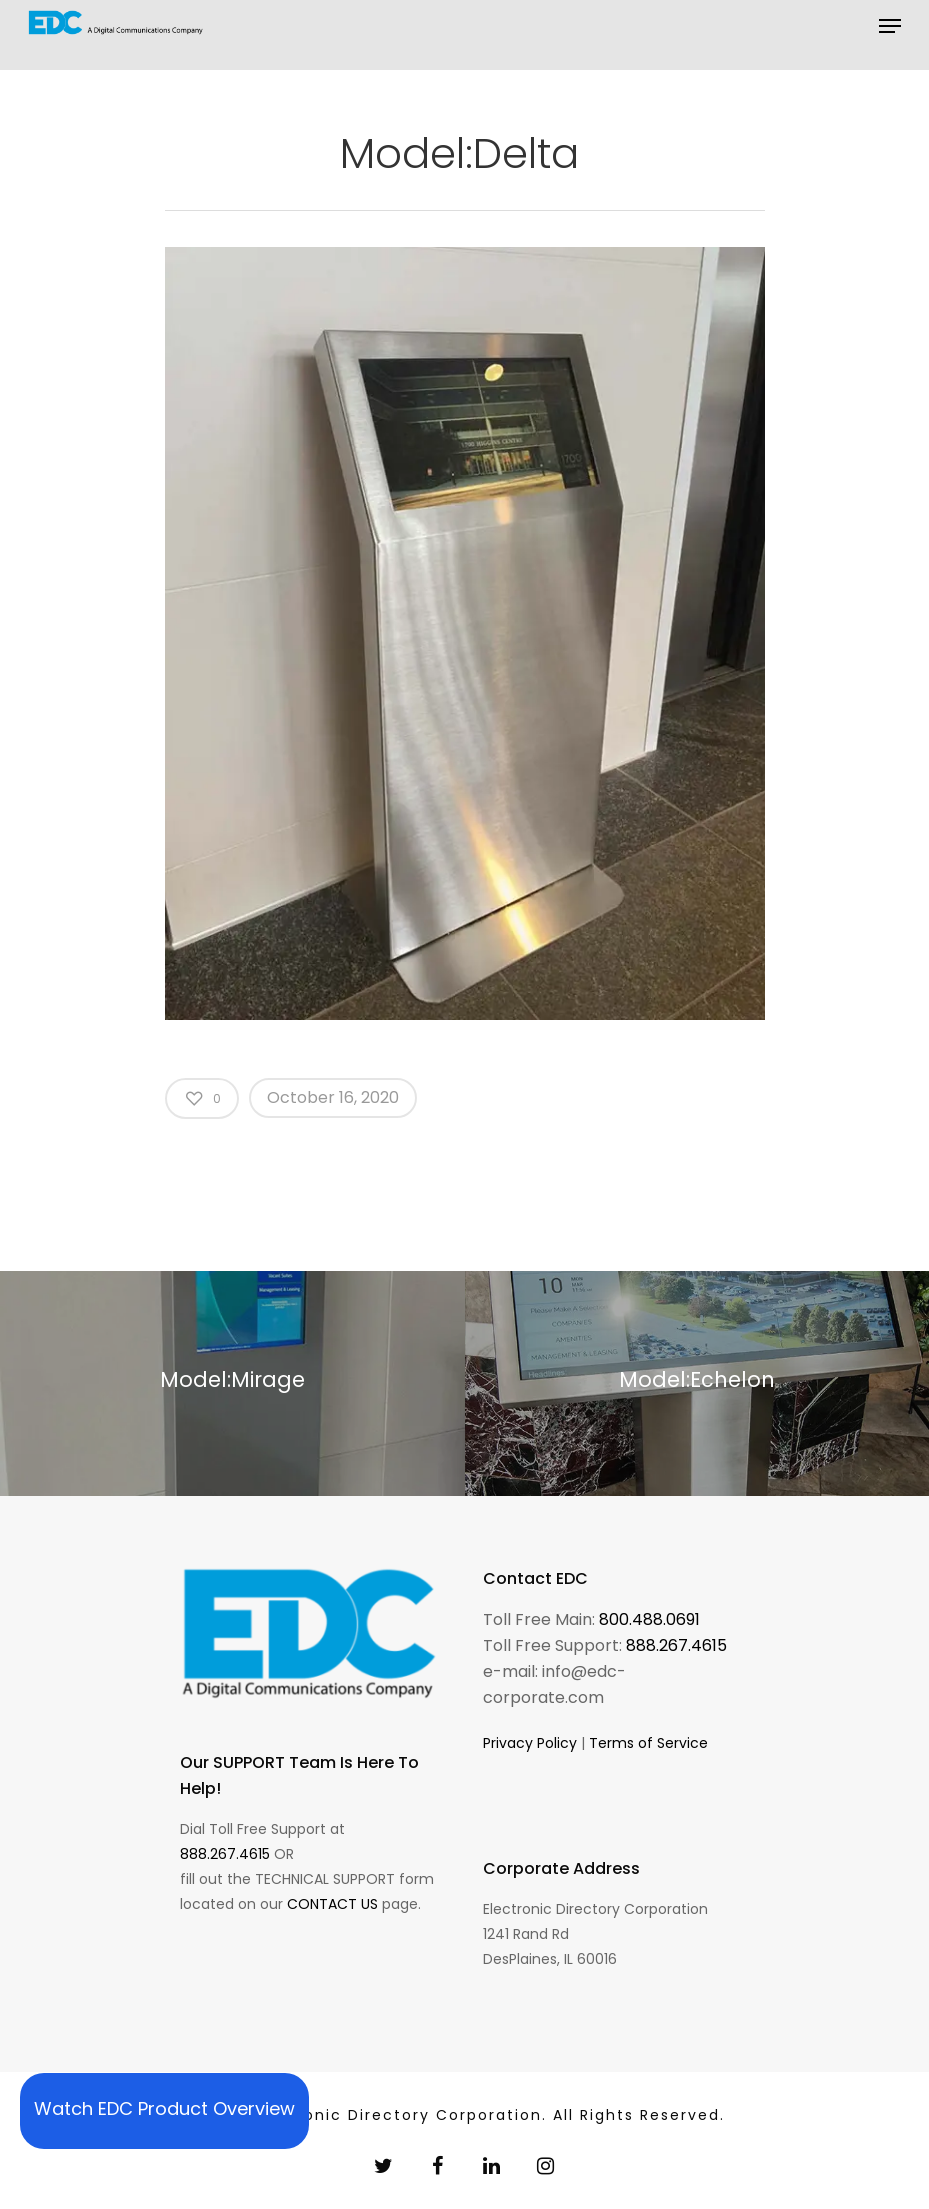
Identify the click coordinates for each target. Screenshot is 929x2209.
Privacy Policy (530, 1743)
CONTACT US (332, 1904)
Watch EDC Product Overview (164, 2108)
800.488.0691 (649, 1619)
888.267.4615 (225, 1854)
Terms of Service (648, 1743)
